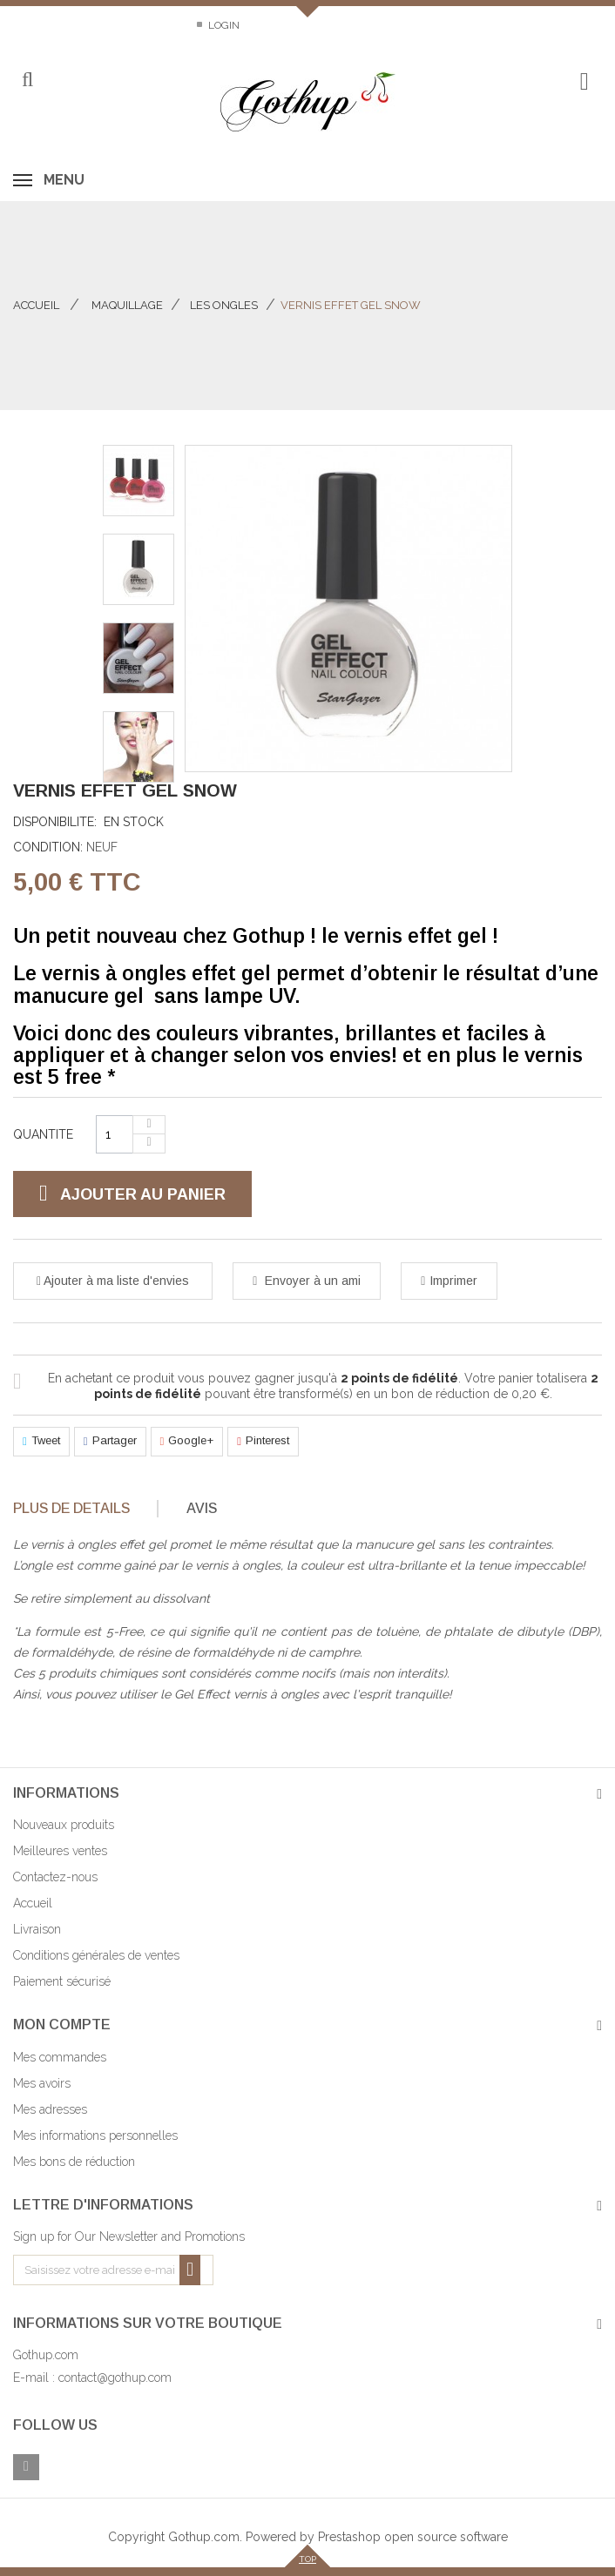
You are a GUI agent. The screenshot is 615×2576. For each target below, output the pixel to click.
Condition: (48, 847)
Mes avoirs (42, 2083)
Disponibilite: (55, 822)
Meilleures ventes (60, 1851)
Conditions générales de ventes (96, 1955)
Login (223, 25)
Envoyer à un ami (311, 1281)
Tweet (41, 1442)
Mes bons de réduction (74, 2162)
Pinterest (263, 1442)
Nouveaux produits (63, 1825)
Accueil (36, 305)
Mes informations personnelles (95, 2135)
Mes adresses (50, 2109)
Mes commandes (59, 2057)
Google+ (187, 1442)
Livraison (37, 1929)
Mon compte (62, 2024)
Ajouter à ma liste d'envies (115, 1281)
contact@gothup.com (115, 2377)
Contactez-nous (60, 25)
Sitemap (155, 25)
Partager (110, 1442)
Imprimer (453, 1281)
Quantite (43, 1134)
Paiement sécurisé (62, 1981)
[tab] (84, 1508)
